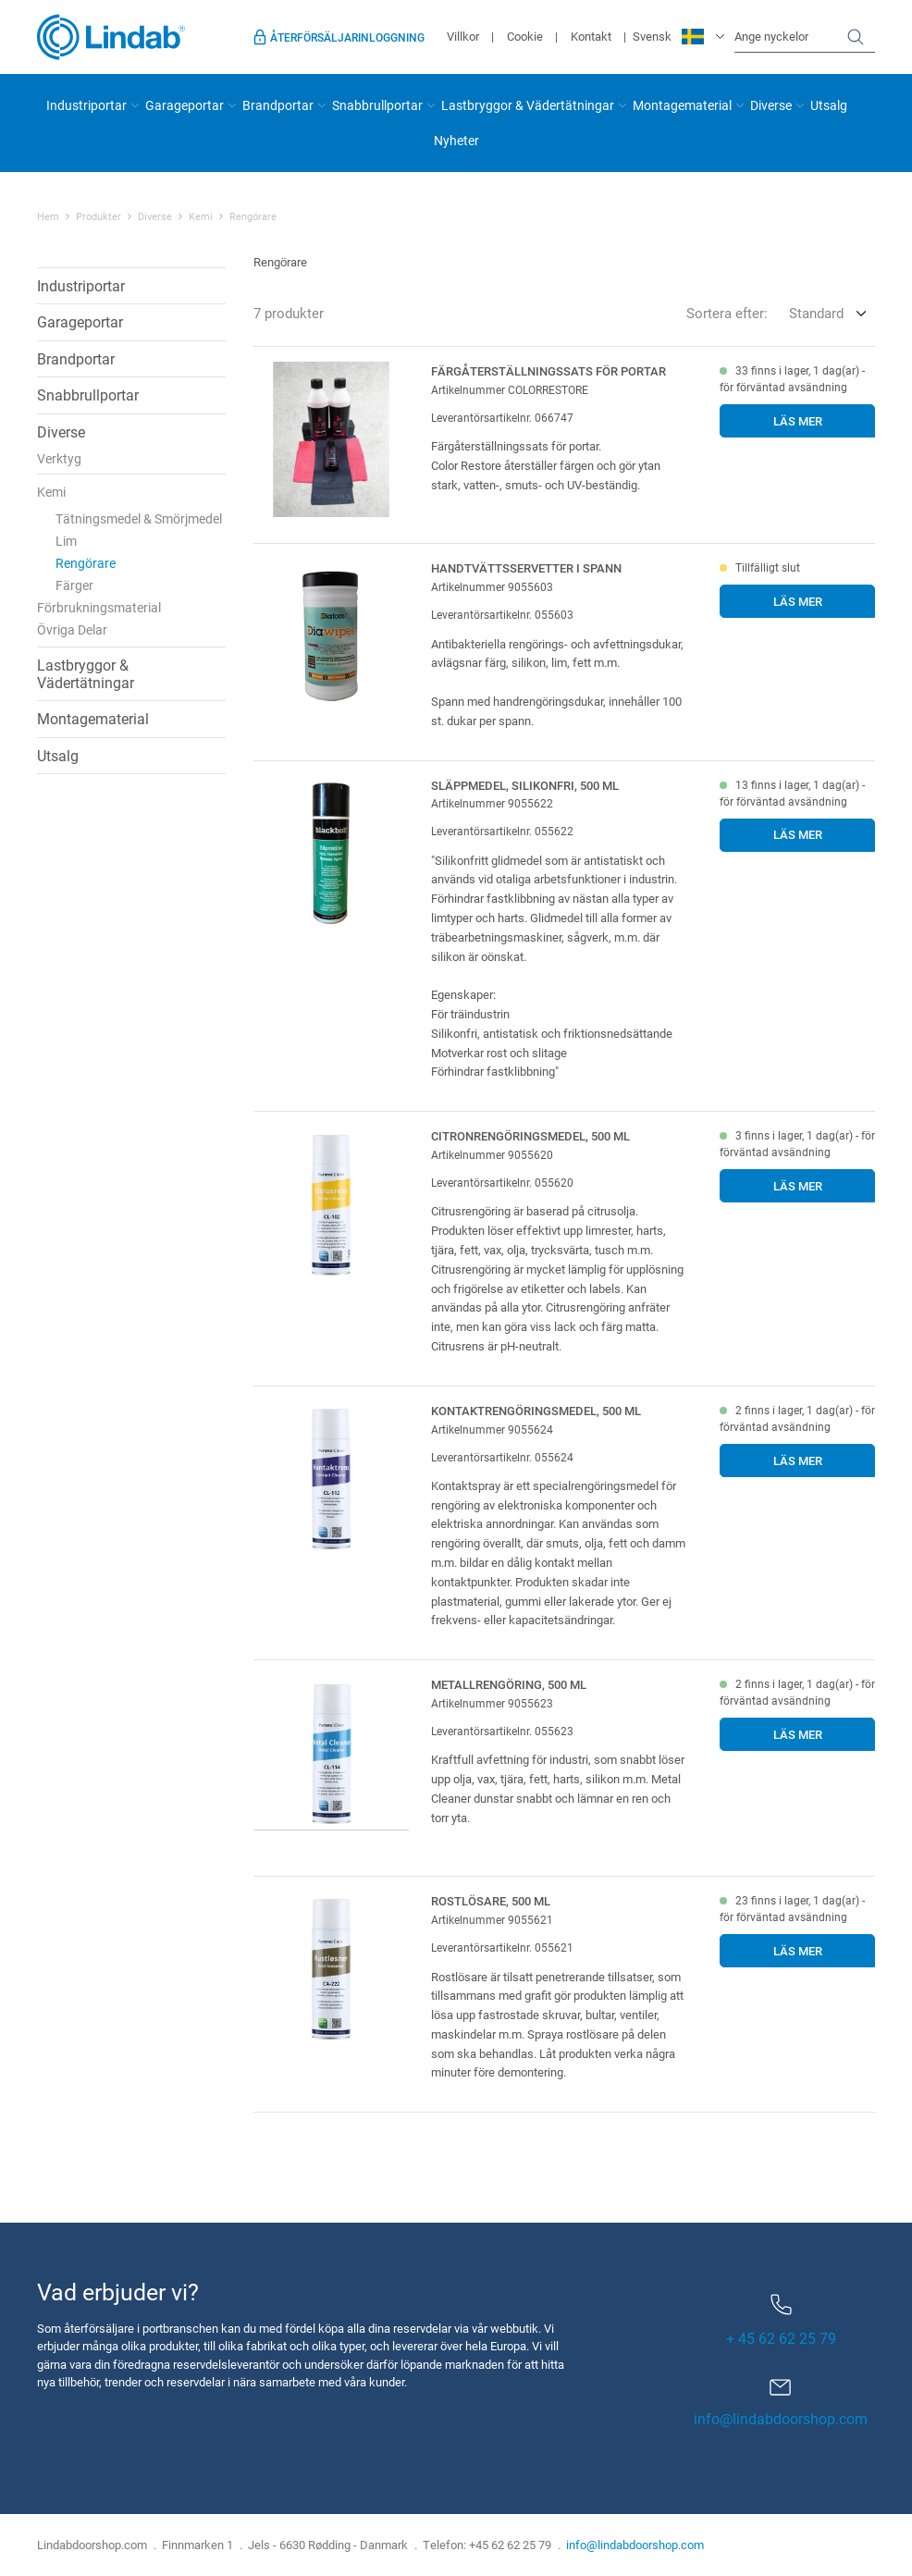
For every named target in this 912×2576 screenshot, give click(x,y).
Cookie (525, 36)
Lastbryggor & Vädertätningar (527, 105)
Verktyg (59, 458)
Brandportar (278, 105)
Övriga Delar (72, 629)
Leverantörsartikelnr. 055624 (502, 1456)
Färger (74, 585)
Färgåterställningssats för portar (548, 371)
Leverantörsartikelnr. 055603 (502, 614)
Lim (66, 540)
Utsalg (828, 105)
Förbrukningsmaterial (99, 607)
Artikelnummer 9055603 (492, 586)
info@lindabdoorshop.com (781, 2418)
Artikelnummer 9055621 (492, 1919)
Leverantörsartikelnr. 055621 (502, 1947)
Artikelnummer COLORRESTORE (509, 389)
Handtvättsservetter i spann (526, 568)
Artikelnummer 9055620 (492, 1154)
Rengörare (253, 216)
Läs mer (797, 421)
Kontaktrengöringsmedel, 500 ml (536, 1410)
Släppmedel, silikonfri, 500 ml (525, 785)
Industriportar (86, 105)
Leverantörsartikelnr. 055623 (502, 1730)
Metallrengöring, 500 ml (508, 1684)
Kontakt (591, 36)
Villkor (463, 36)
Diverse (771, 105)
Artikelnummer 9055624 (492, 1429)
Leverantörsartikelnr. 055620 (502, 1182)
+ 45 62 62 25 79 (781, 2321)
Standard (816, 312)
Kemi (201, 216)
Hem (48, 216)
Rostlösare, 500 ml (490, 1900)
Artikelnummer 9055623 (492, 1702)
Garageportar (184, 105)
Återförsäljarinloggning (347, 37)
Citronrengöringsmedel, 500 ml (530, 1136)
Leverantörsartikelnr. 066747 (502, 417)
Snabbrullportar (377, 105)
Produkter (98, 216)
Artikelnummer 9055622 (492, 802)
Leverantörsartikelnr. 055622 (502, 830)
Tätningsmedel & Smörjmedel (138, 518)
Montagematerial (682, 105)
